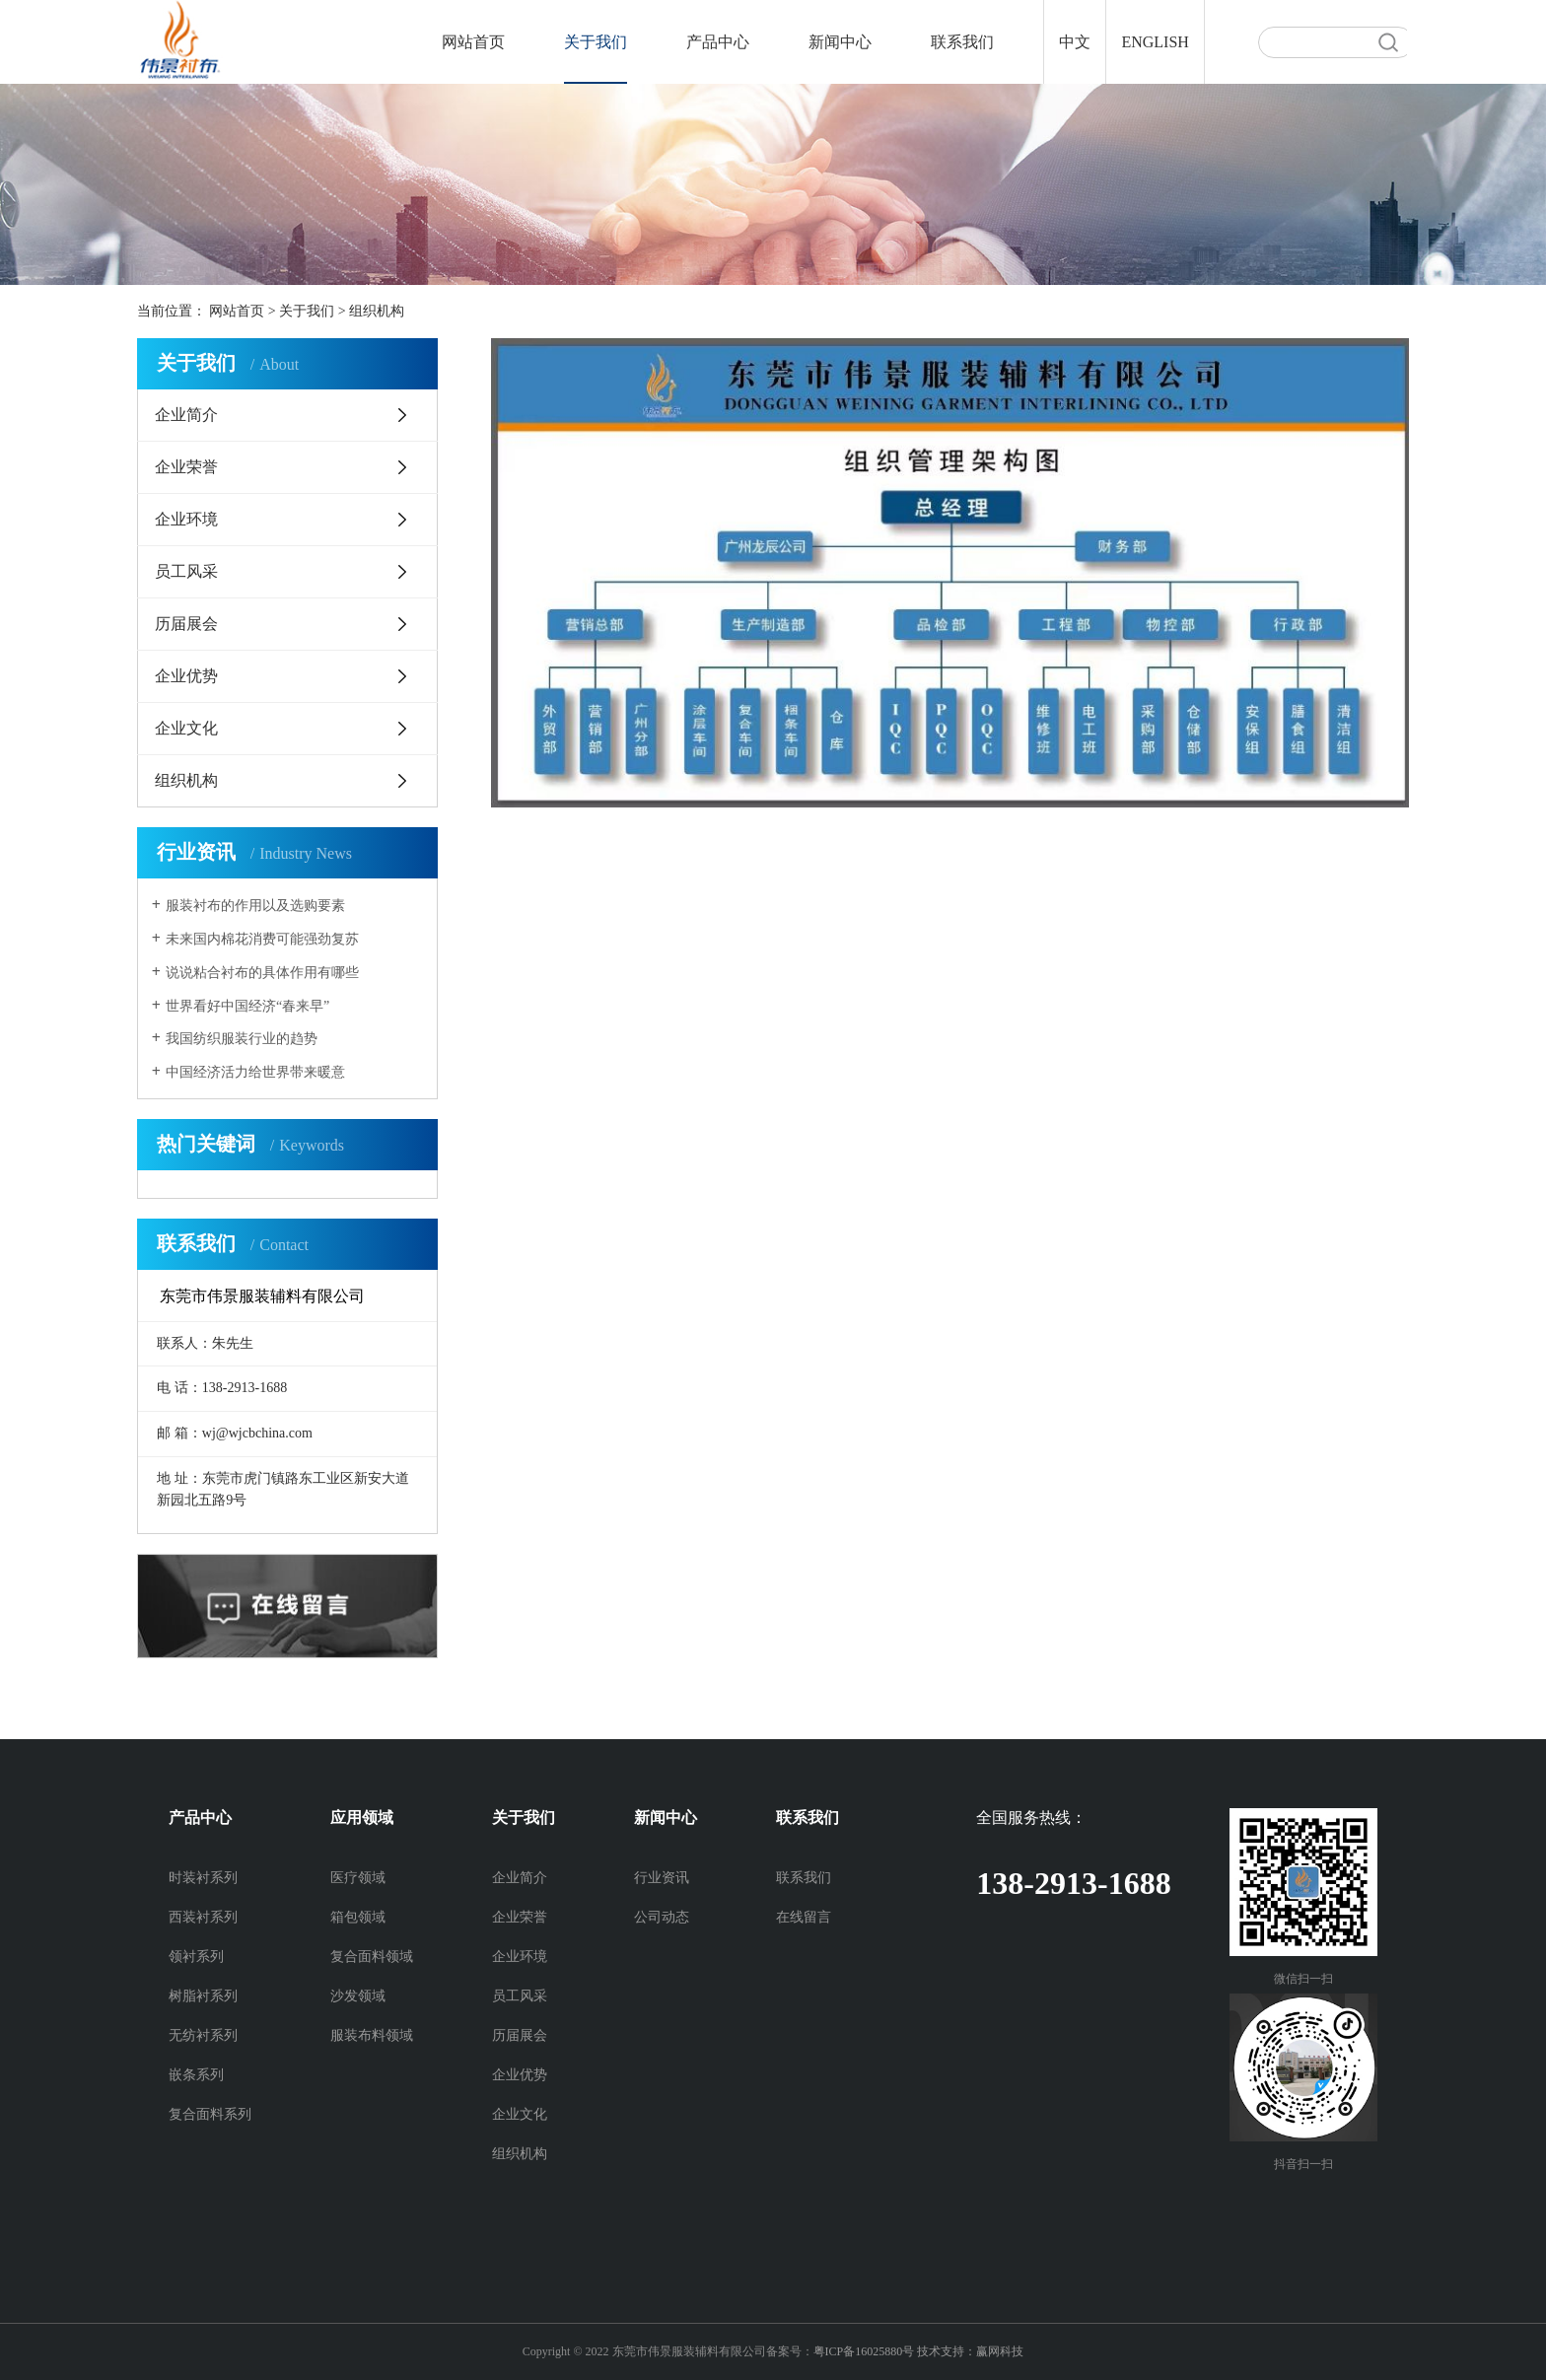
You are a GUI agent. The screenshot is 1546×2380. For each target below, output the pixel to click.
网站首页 (473, 42)
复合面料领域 (371, 1956)
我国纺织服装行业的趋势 (241, 1038)
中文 (1074, 42)
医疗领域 (358, 1877)
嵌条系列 (196, 2074)
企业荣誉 (186, 466)
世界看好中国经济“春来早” (247, 1006)
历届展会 (186, 623)
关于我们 (595, 42)
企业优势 (186, 675)
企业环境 (186, 519)
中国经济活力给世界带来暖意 (255, 1072)
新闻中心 (840, 42)
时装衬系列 (203, 1877)
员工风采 (186, 571)
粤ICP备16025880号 (864, 2351)
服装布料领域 (371, 2035)
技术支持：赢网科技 (970, 2351)
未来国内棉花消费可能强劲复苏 (262, 939)
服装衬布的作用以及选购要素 (255, 905)
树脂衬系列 (203, 1996)
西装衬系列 (203, 1917)
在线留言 (803, 1917)
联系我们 (962, 42)
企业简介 (186, 414)
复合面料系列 (210, 2114)
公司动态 (661, 1917)
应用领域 (361, 1817)
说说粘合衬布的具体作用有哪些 (262, 972)
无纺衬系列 (203, 2035)
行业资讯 (661, 1877)
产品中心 (717, 42)
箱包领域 (358, 1917)
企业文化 (186, 728)
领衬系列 (196, 1956)
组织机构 (376, 311)
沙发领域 (358, 1996)
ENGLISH (1154, 42)
